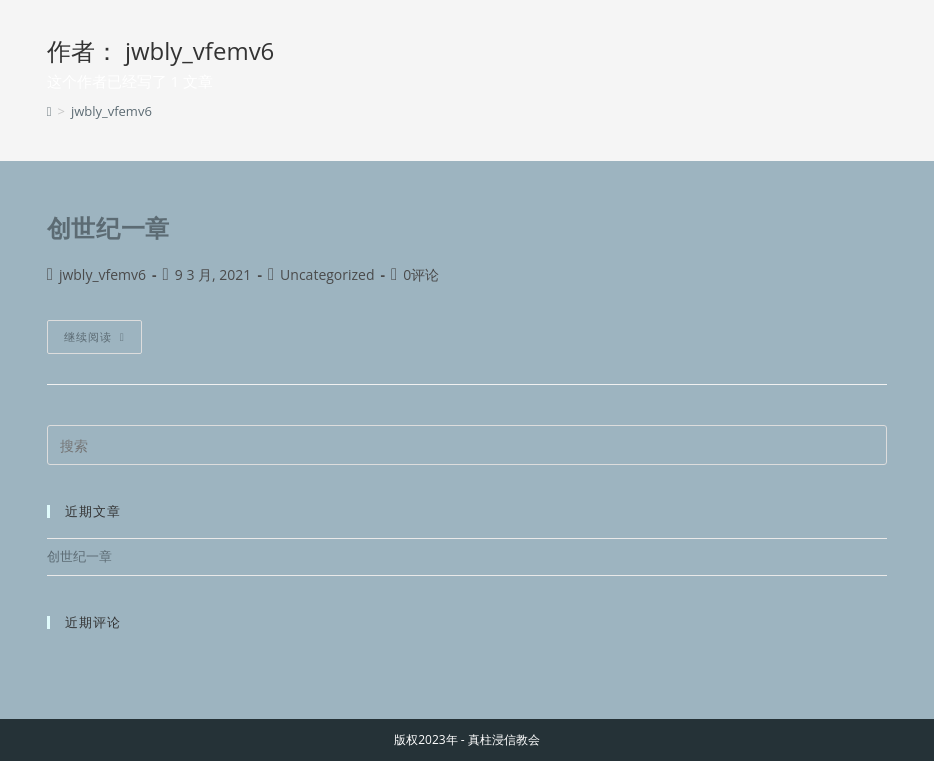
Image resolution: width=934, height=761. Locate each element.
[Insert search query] (467, 445)
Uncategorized (327, 274)
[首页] (49, 111)
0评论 (421, 274)
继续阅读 (95, 332)
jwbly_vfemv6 (111, 111)
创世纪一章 (108, 227)
